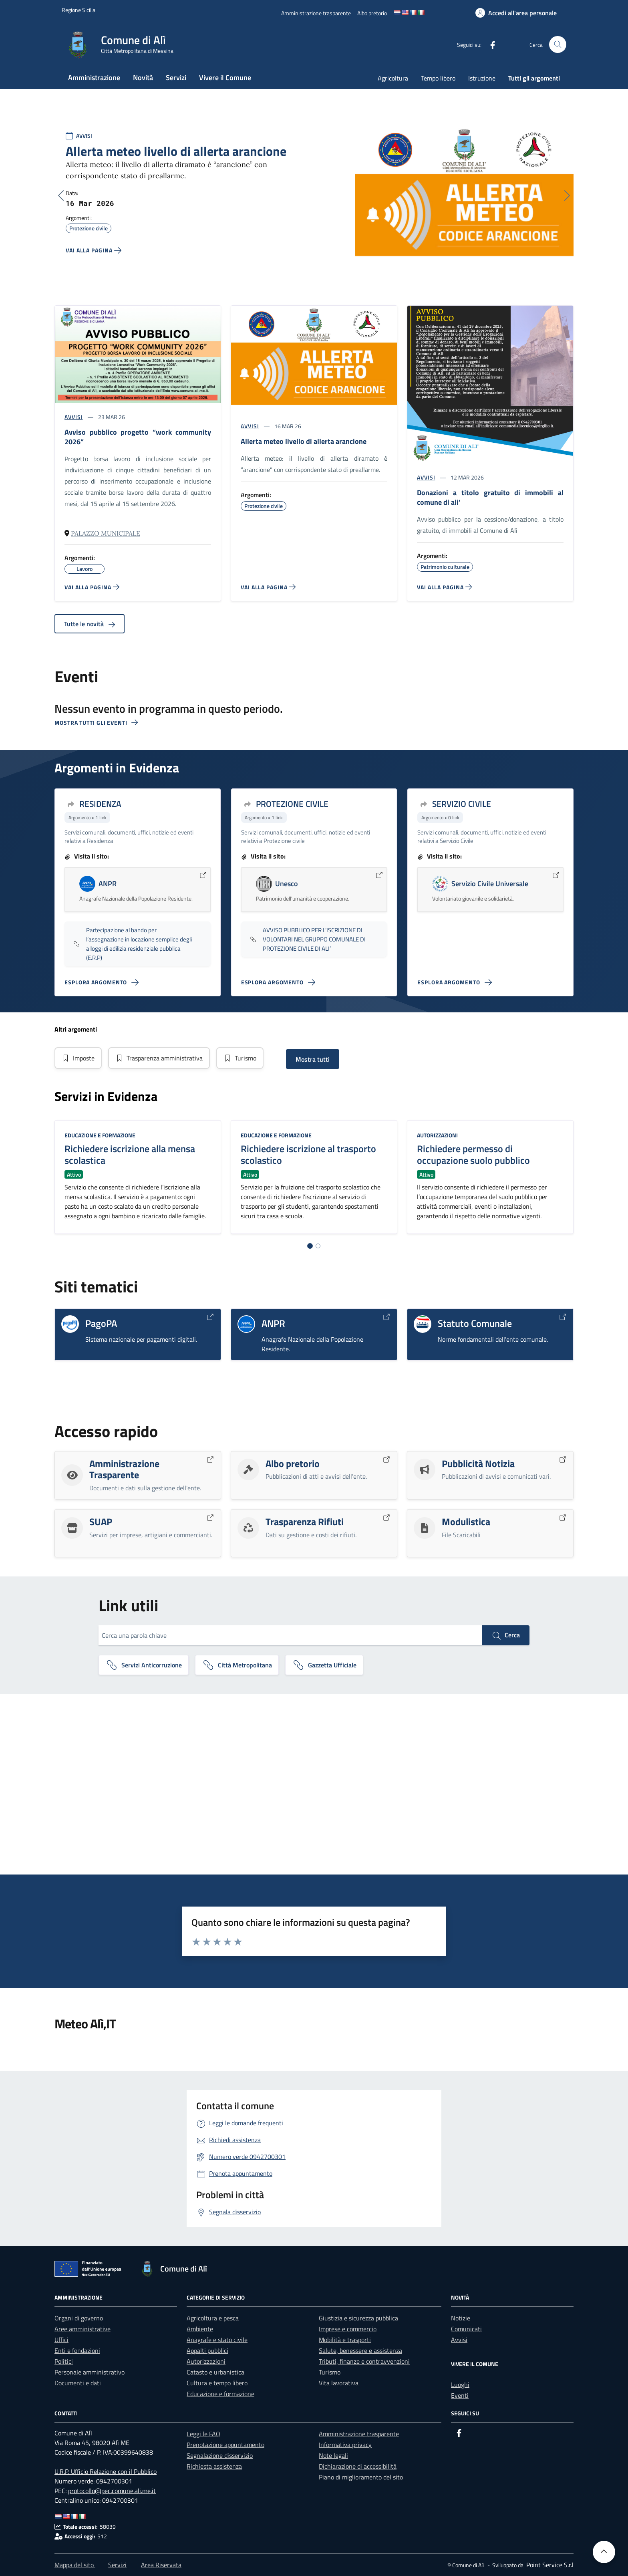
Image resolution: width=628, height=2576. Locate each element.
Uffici (61, 2339)
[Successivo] (567, 195)
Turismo (239, 1058)
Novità (143, 77)
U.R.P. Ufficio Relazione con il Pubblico (105, 2471)
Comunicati (466, 2329)
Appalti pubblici (207, 2350)
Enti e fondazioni (77, 2350)
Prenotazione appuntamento (225, 2444)
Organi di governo (78, 2318)
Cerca (506, 1635)
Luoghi (460, 2384)
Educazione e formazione (99, 1135)
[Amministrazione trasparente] (316, 13)
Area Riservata (161, 2565)
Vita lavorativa (338, 2383)
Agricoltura (393, 78)
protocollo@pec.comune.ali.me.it (112, 2490)
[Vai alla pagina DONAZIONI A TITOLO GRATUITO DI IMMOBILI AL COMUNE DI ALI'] (444, 587)
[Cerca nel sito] (557, 44)
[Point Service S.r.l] (549, 2565)
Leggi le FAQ (203, 2434)
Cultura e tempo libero (217, 2383)
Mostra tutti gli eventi (96, 722)
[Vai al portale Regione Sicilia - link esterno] (78, 10)
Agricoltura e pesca (213, 2318)
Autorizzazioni (437, 1135)
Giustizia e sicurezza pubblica (358, 2318)
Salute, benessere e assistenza (360, 2350)
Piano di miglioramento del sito (361, 2477)
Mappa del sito (74, 2565)
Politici (63, 2361)
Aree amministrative (82, 2329)
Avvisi (459, 2339)
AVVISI (84, 135)
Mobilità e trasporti (345, 2339)
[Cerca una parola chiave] (290, 1635)
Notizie (460, 2318)
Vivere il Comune (225, 77)
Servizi (176, 77)
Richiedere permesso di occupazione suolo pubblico (473, 1154)
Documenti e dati (77, 2383)
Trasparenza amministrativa (159, 1058)
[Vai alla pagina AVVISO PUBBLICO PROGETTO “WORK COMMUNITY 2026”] (91, 587)
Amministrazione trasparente (359, 2434)
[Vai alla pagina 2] (318, 1246)
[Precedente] (60, 195)
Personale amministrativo (89, 2372)
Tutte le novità (89, 624)
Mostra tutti (313, 1059)
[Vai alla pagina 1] (310, 1246)
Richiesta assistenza (214, 2466)
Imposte (78, 1058)
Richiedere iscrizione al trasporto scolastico (308, 1154)
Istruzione (481, 78)
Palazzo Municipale (105, 533)
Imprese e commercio (347, 2329)
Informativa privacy (345, 2444)
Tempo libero (438, 78)
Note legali (333, 2455)
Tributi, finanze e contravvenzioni (364, 2361)
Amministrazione (94, 77)
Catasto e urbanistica (215, 2372)
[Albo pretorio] (372, 13)
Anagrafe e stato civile (217, 2339)
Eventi (460, 2395)
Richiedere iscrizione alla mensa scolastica (129, 1154)
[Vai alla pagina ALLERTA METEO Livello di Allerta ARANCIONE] (268, 587)
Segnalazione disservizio (220, 2455)
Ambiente (200, 2329)
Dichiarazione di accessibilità (358, 2466)
